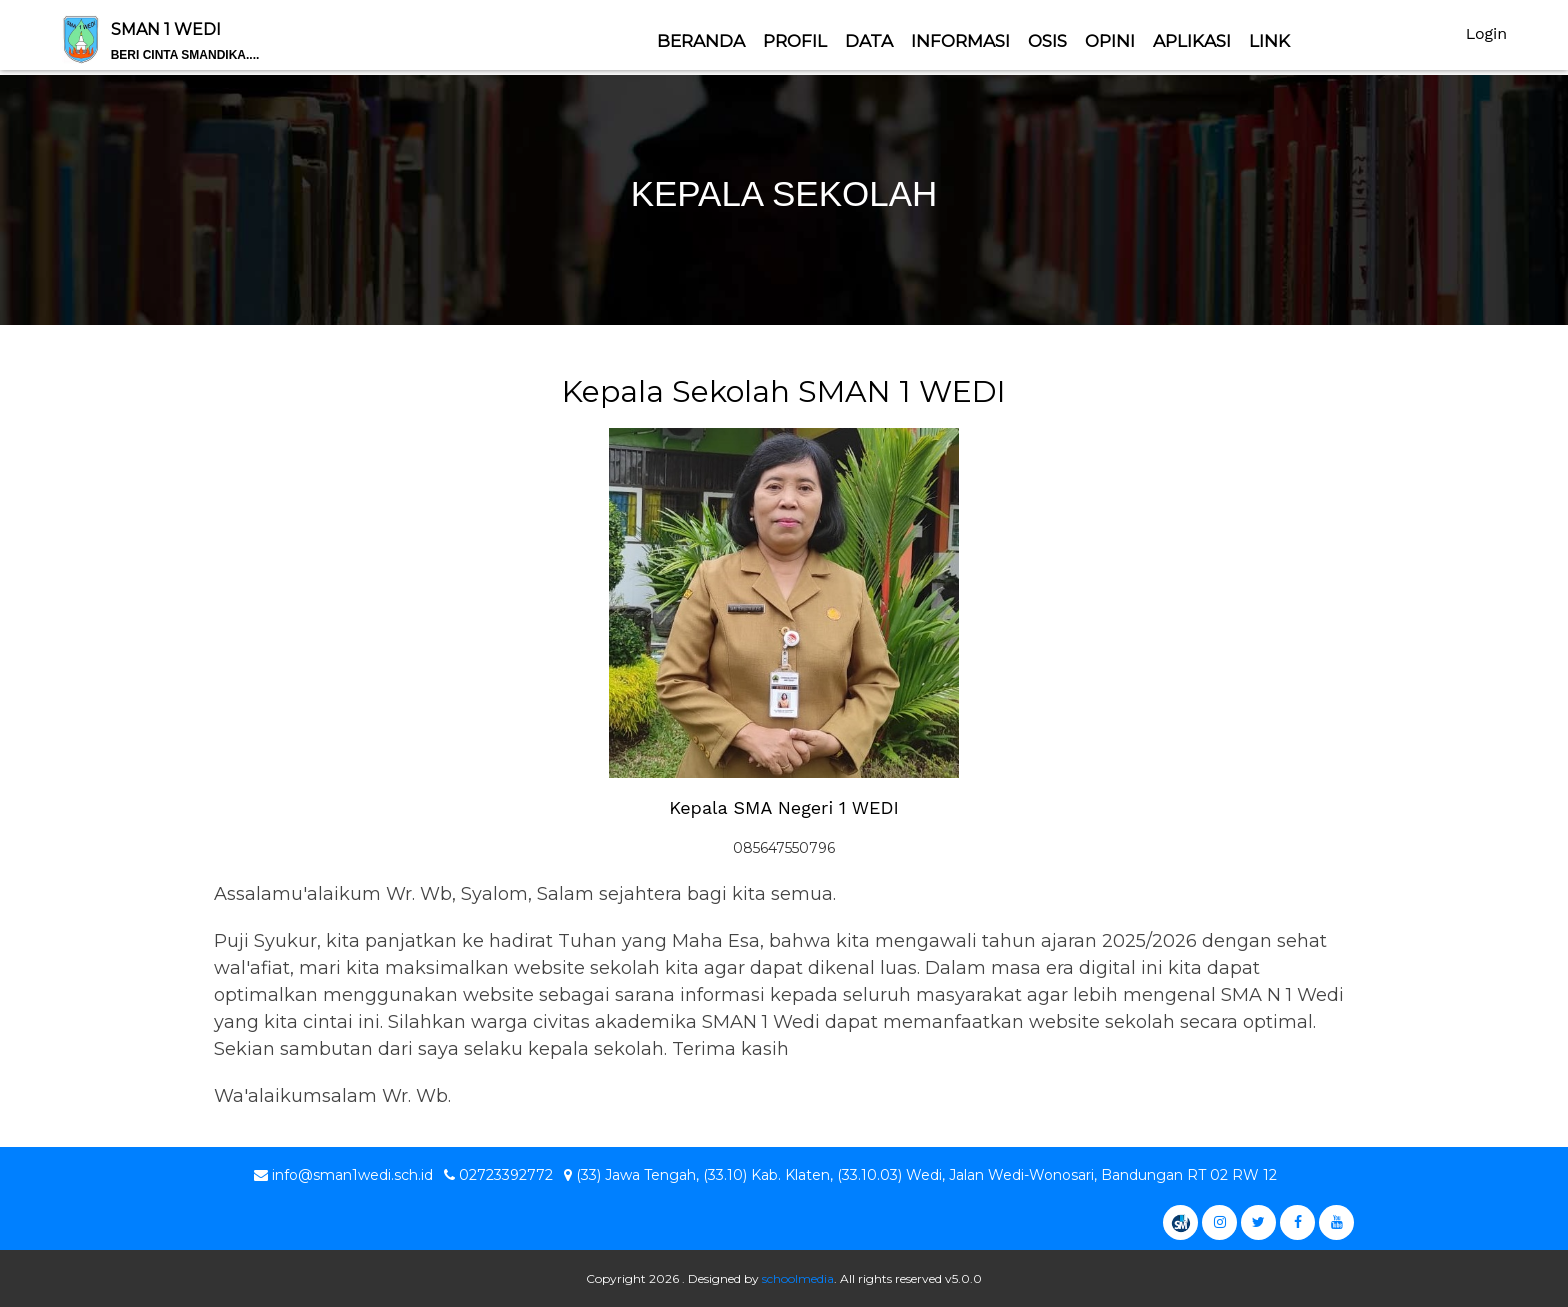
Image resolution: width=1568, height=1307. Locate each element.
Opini (1110, 41)
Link (1269, 41)
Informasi (960, 41)
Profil (795, 41)
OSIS (1047, 41)
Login (1487, 33)
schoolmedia (798, 1278)
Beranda (701, 41)
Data (869, 41)
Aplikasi (1192, 41)
